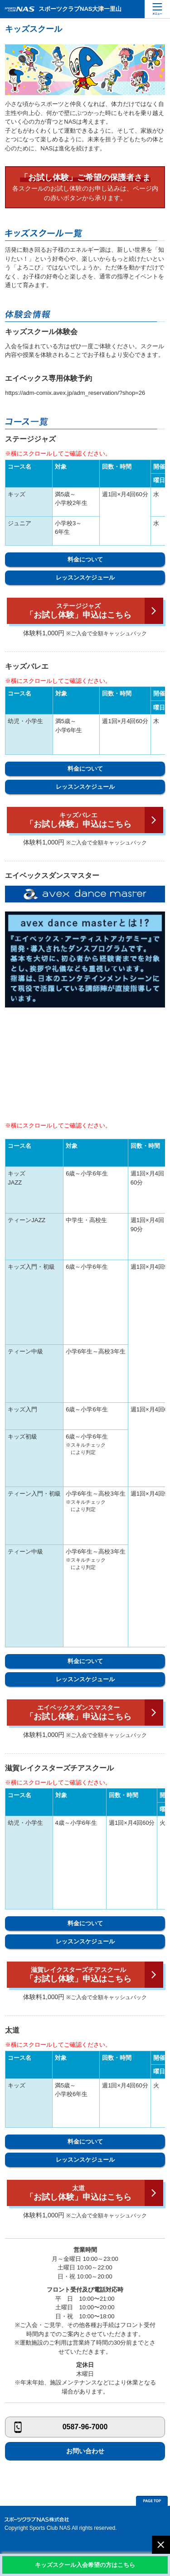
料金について (85, 559)
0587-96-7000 (85, 2427)
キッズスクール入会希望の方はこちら (85, 2565)
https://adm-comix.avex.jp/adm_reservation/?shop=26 (75, 392)
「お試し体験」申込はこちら (78, 610)
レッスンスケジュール (85, 577)
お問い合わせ (85, 2451)
